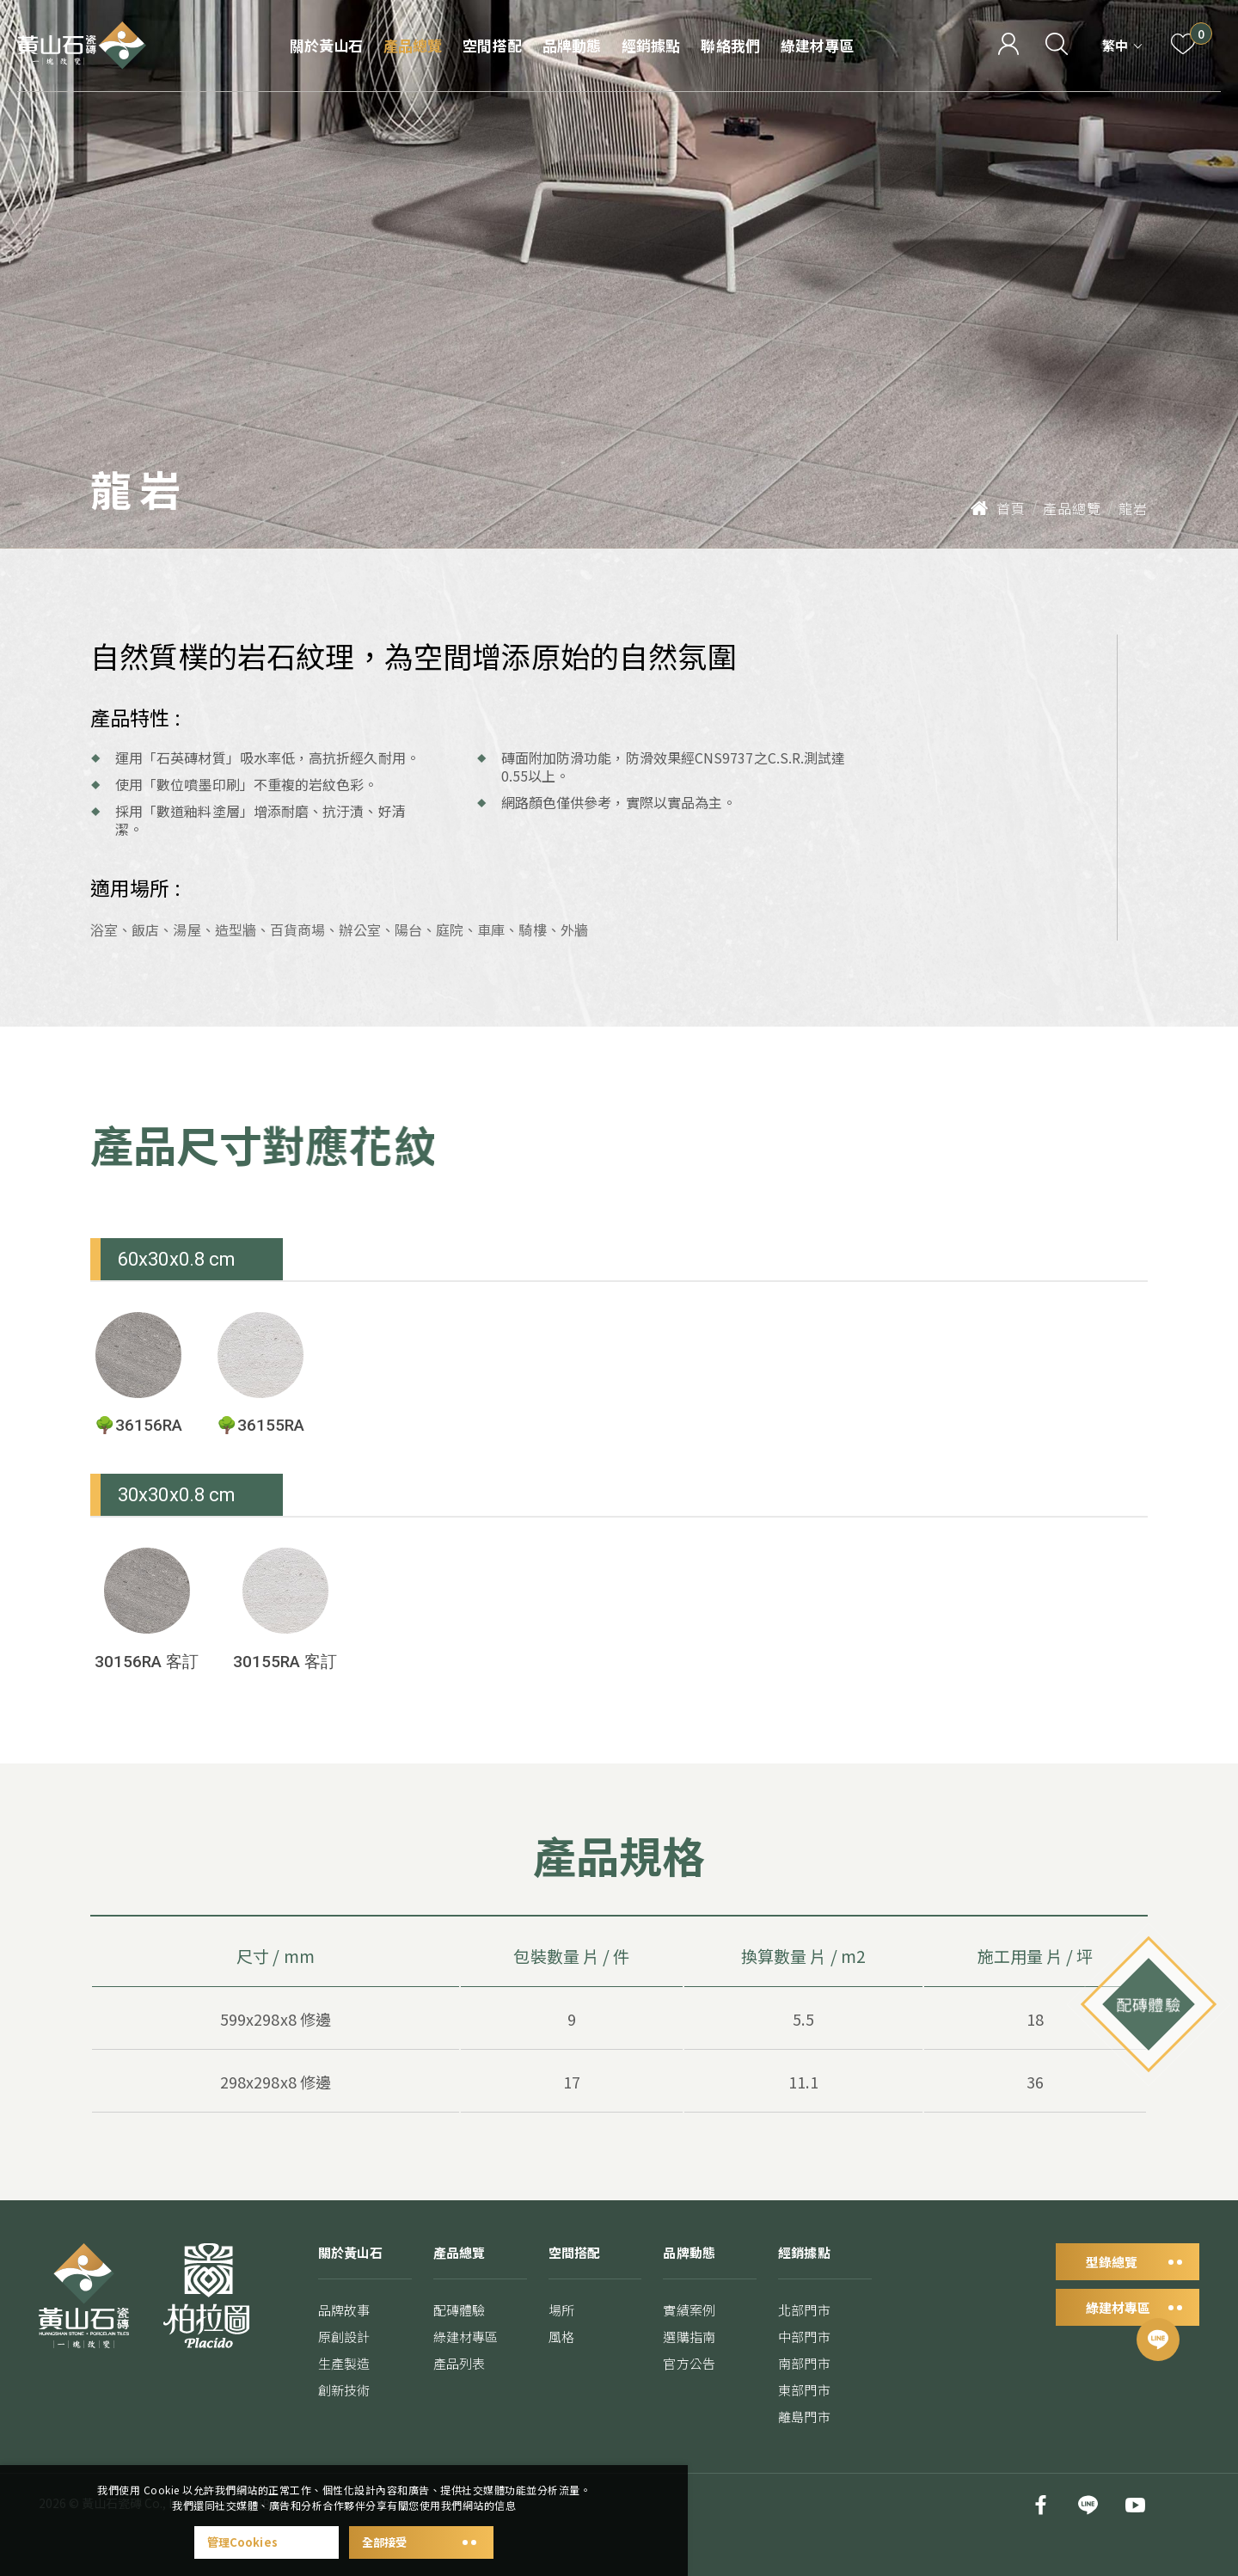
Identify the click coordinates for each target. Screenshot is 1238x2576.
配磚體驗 (459, 2333)
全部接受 (421, 2542)
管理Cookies (266, 2542)
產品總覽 (412, 45)
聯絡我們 (730, 45)
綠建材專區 (817, 45)
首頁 (998, 508)
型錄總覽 (1127, 2284)
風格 (561, 2362)
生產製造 (344, 2386)
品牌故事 (344, 2333)
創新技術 (344, 2413)
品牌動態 (571, 45)
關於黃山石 (326, 45)
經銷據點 (651, 45)
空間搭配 (492, 45)
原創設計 (344, 2360)
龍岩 (1133, 508)
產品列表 (459, 2386)
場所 (561, 2336)
